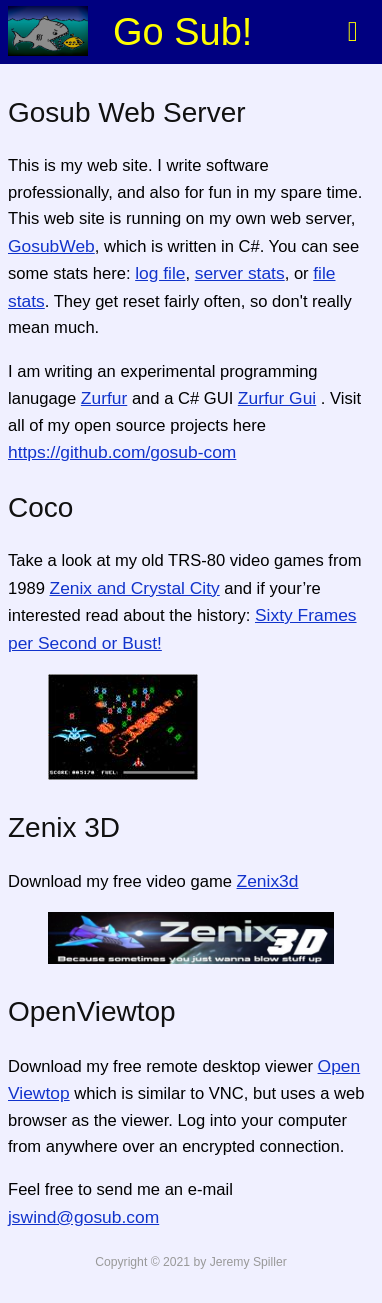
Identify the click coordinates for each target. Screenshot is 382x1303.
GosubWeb (51, 246)
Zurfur (104, 398)
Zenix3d (268, 881)
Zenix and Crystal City (135, 588)
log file (160, 273)
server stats (240, 273)
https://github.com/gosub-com (122, 452)
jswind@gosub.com (83, 1217)
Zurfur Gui (277, 398)
